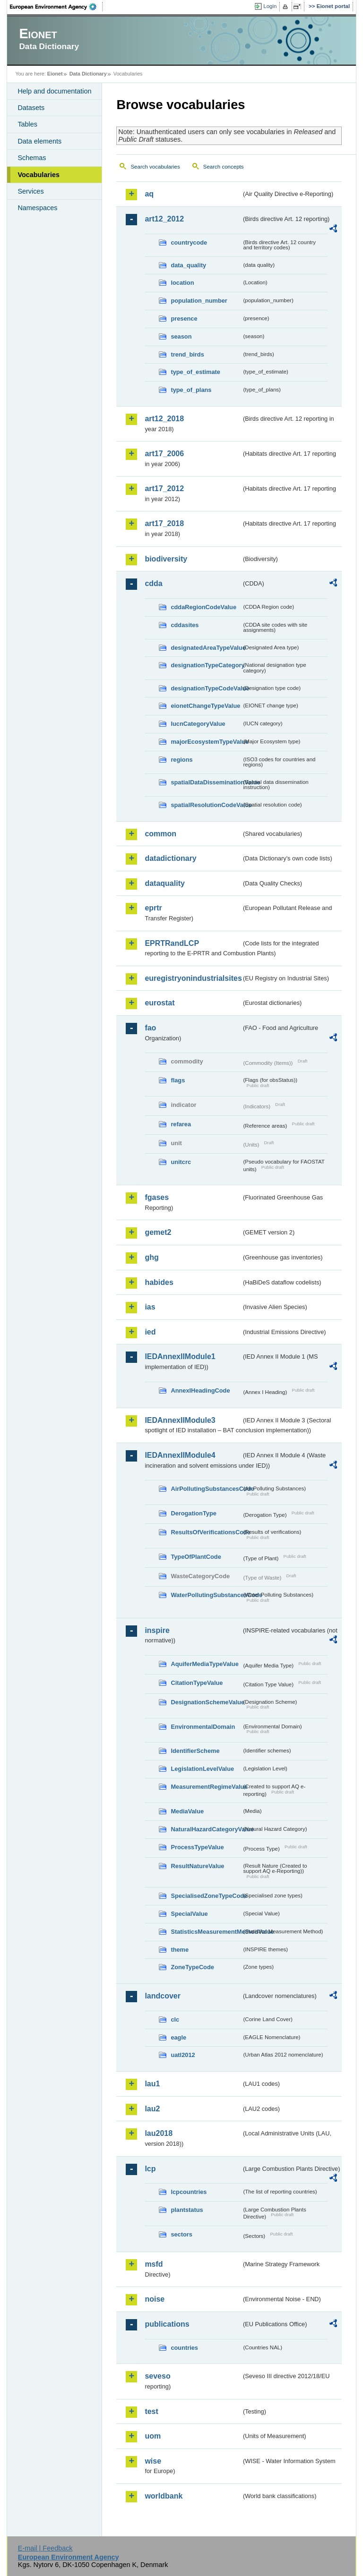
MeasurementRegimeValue (206, 1786)
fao (150, 1028)
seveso (157, 2376)
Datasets (30, 107)
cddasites (185, 625)
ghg (151, 1257)
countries (184, 2347)
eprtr (153, 908)
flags (178, 1080)
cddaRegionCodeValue (203, 607)
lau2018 (159, 2133)
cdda (153, 583)
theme (180, 1949)
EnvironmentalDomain (203, 1726)
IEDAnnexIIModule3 (180, 1420)
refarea (181, 1124)
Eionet (55, 74)
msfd (154, 2264)
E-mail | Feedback (45, 2548)
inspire (157, 1630)
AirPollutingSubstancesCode (206, 1488)
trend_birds (187, 354)
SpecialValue (189, 1913)
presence (184, 318)
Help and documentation (54, 91)
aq (149, 194)
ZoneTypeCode (192, 1967)
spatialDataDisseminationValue (206, 782)
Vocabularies (38, 175)
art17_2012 (164, 489)
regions (181, 759)
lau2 (152, 2109)
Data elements (39, 141)
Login (270, 6)
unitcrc (181, 1161)
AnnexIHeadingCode (200, 1390)
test (151, 2411)
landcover (163, 1996)
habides (159, 1282)
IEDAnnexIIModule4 (180, 1455)
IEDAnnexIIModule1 (180, 1356)
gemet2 (158, 1232)
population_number (199, 300)
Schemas (31, 158)
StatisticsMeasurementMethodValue (206, 1931)
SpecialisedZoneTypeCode (206, 1895)
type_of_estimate (195, 371)
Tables (27, 124)
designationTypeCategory (206, 665)
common (160, 834)
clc (175, 2019)
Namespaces (37, 208)
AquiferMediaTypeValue (204, 1663)
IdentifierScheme (195, 1750)
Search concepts (223, 167)
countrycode (189, 242)
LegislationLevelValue (202, 1768)
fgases (157, 1197)
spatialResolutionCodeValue (206, 804)
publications (167, 2324)
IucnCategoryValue (198, 723)
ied (150, 1332)
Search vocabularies (155, 167)
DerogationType (193, 1513)
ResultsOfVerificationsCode (206, 1532)
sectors (181, 2234)
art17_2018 (164, 523)
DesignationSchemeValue (206, 1702)
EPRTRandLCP (172, 943)
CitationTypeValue (197, 1682)
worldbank (163, 2496)
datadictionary (170, 858)
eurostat (159, 1003)
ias (150, 1307)
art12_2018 (164, 419)
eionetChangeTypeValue (205, 705)
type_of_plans (191, 389)
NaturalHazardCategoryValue (206, 1829)
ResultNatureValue (197, 1866)
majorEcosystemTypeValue (206, 741)
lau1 (152, 2084)
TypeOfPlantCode (196, 1556)
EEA (56, 6)
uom (153, 2436)
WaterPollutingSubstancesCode (206, 1594)
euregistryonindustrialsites (193, 978)
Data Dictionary (88, 74)
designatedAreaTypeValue (206, 647)
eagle (178, 2037)
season (181, 336)
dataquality (164, 883)
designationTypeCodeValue (206, 688)
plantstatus (187, 2209)
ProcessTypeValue (197, 1847)
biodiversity (166, 559)
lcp (150, 2169)
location (182, 282)
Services (30, 191)
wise (153, 2461)
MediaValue (187, 1811)
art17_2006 (164, 454)
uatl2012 (183, 2054)
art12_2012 (164, 219)
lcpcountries (189, 2191)
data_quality (188, 265)
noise (154, 2299)
